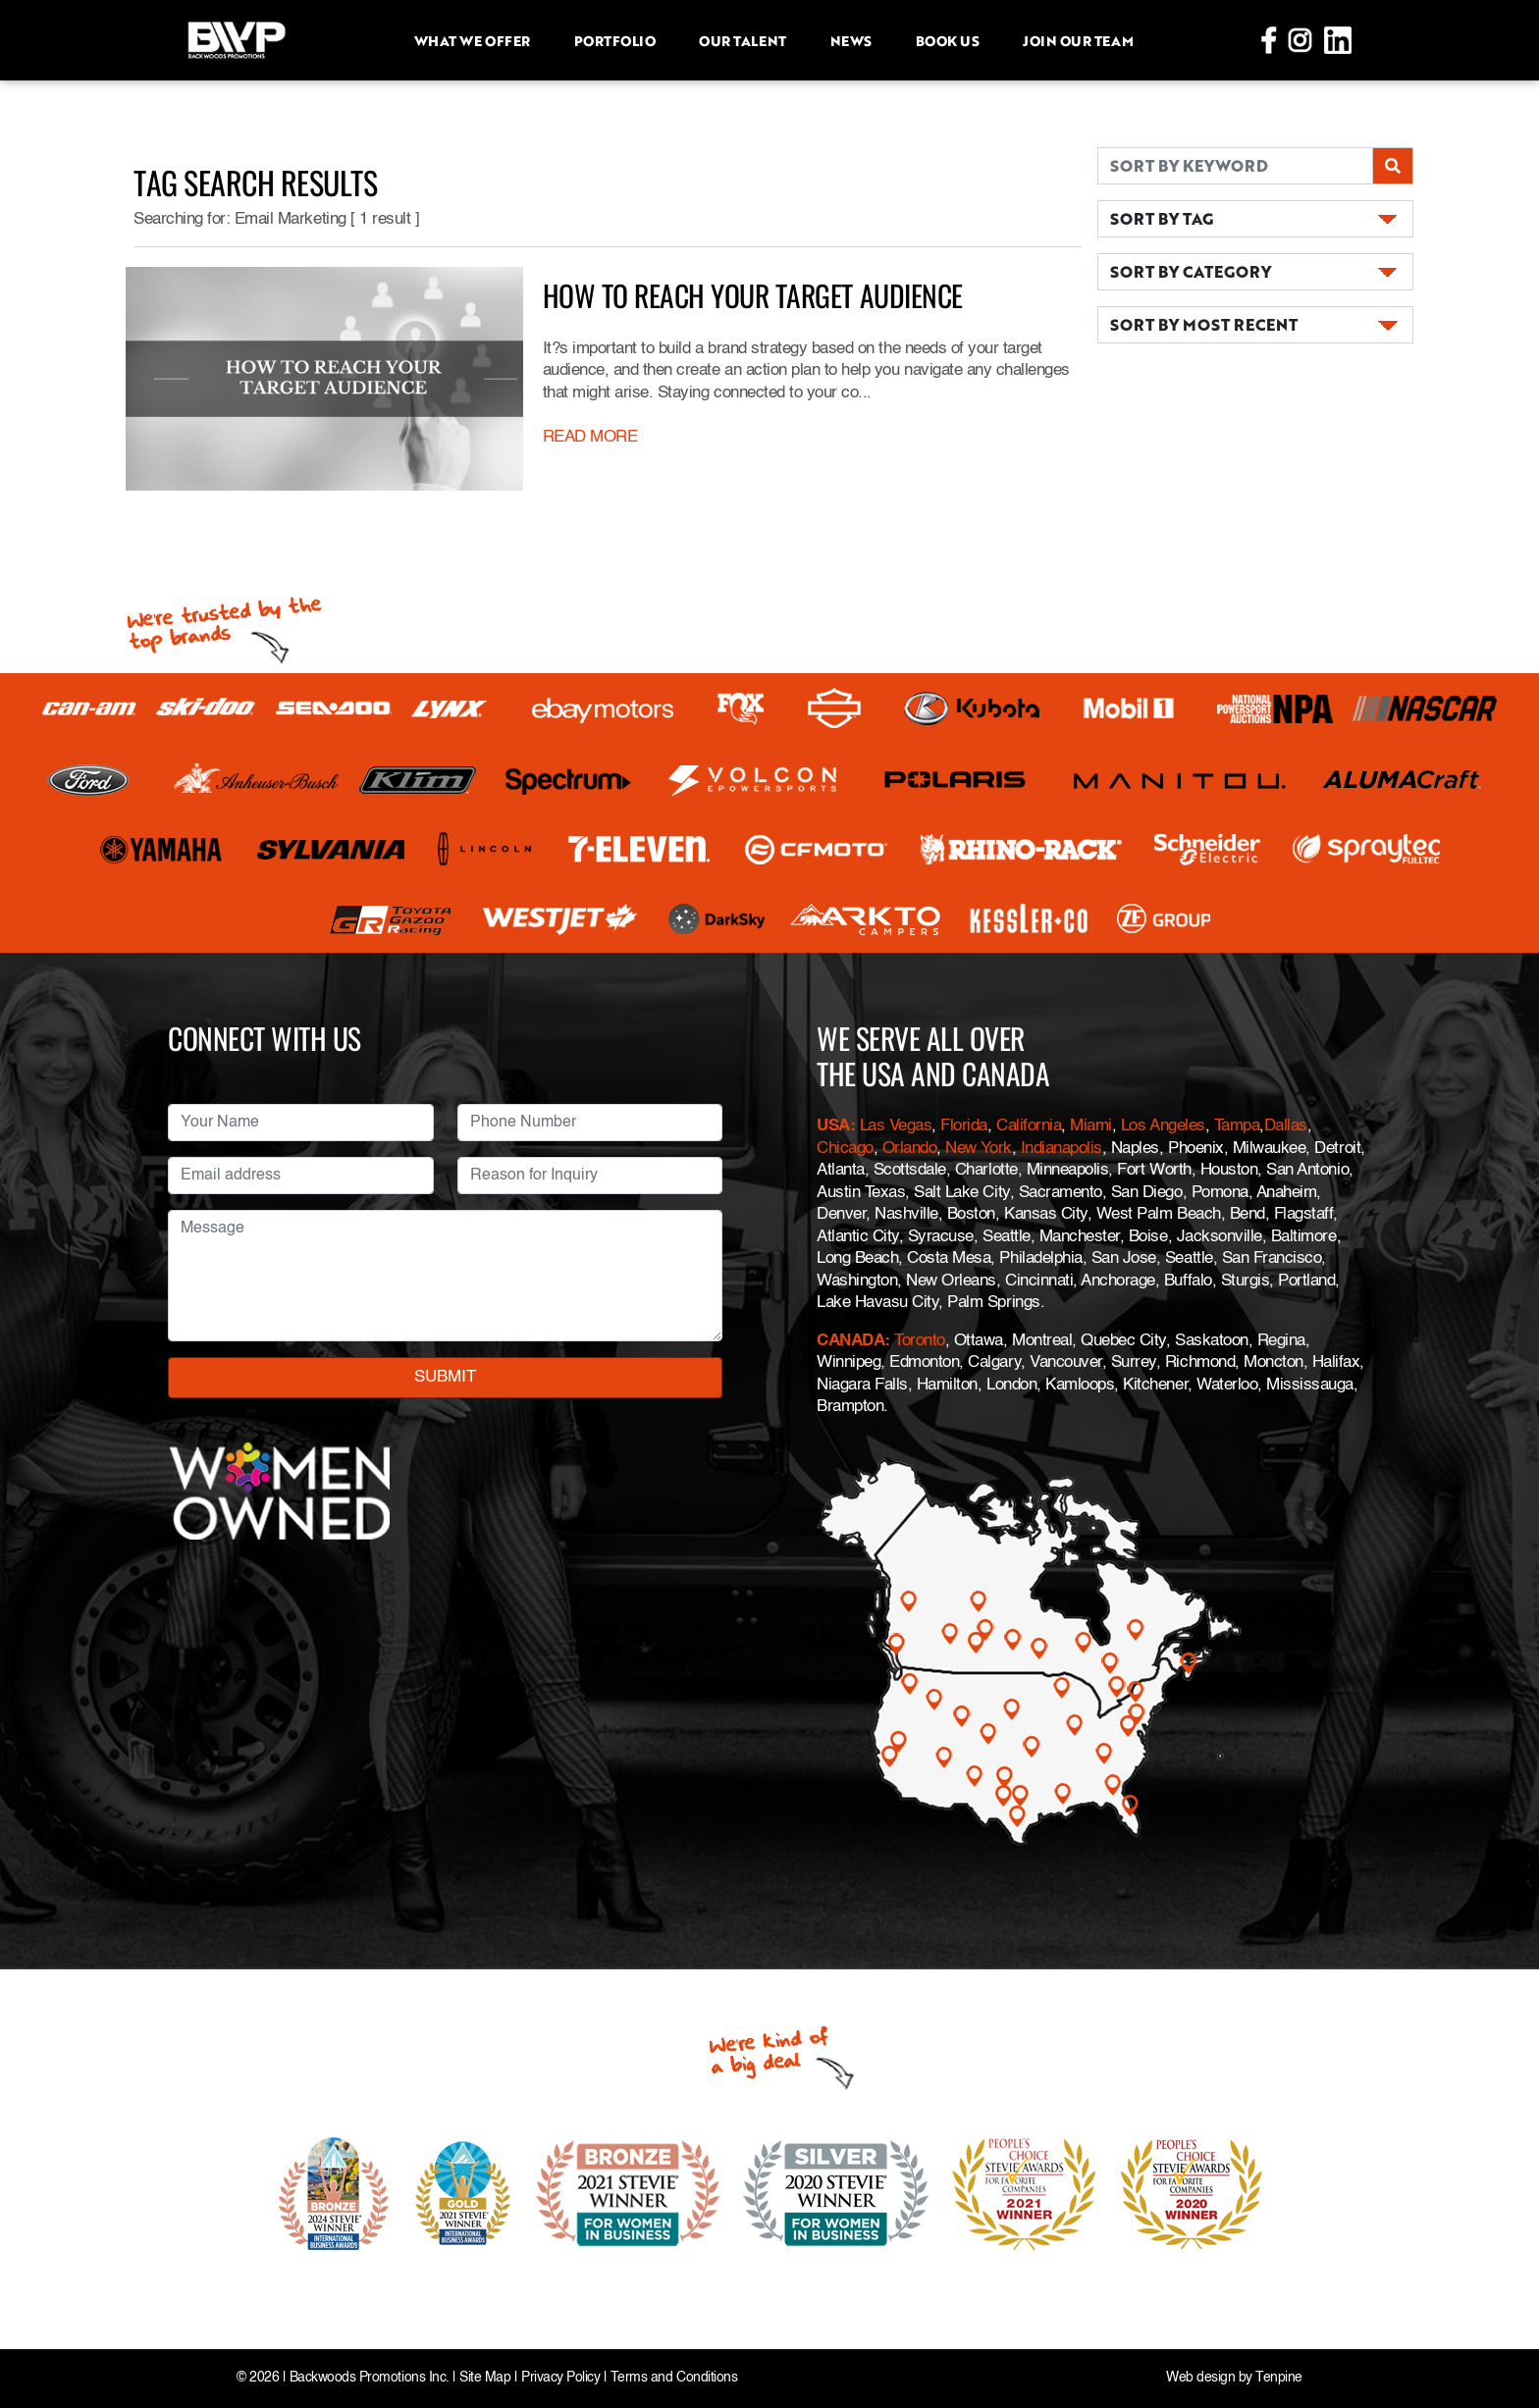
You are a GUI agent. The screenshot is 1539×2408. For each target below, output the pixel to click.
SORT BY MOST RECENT (1204, 324)
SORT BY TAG (1161, 218)
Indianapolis (1061, 1148)
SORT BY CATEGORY (1190, 271)
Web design (1200, 2378)
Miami (1091, 1126)
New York (978, 1148)
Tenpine (1278, 2378)
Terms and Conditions (673, 2378)
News (851, 40)
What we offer (472, 40)
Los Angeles (1163, 1126)
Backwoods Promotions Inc (368, 2378)
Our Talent (742, 40)
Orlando (906, 1148)
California (1028, 1126)
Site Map (484, 2378)
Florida (963, 1126)
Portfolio (615, 40)
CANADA (850, 1341)
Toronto (919, 1341)
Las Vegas (896, 1126)
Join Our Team (1078, 40)
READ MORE (590, 437)
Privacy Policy (560, 2378)
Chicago (845, 1148)
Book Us (948, 40)
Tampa (1237, 1126)
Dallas (1285, 1126)
